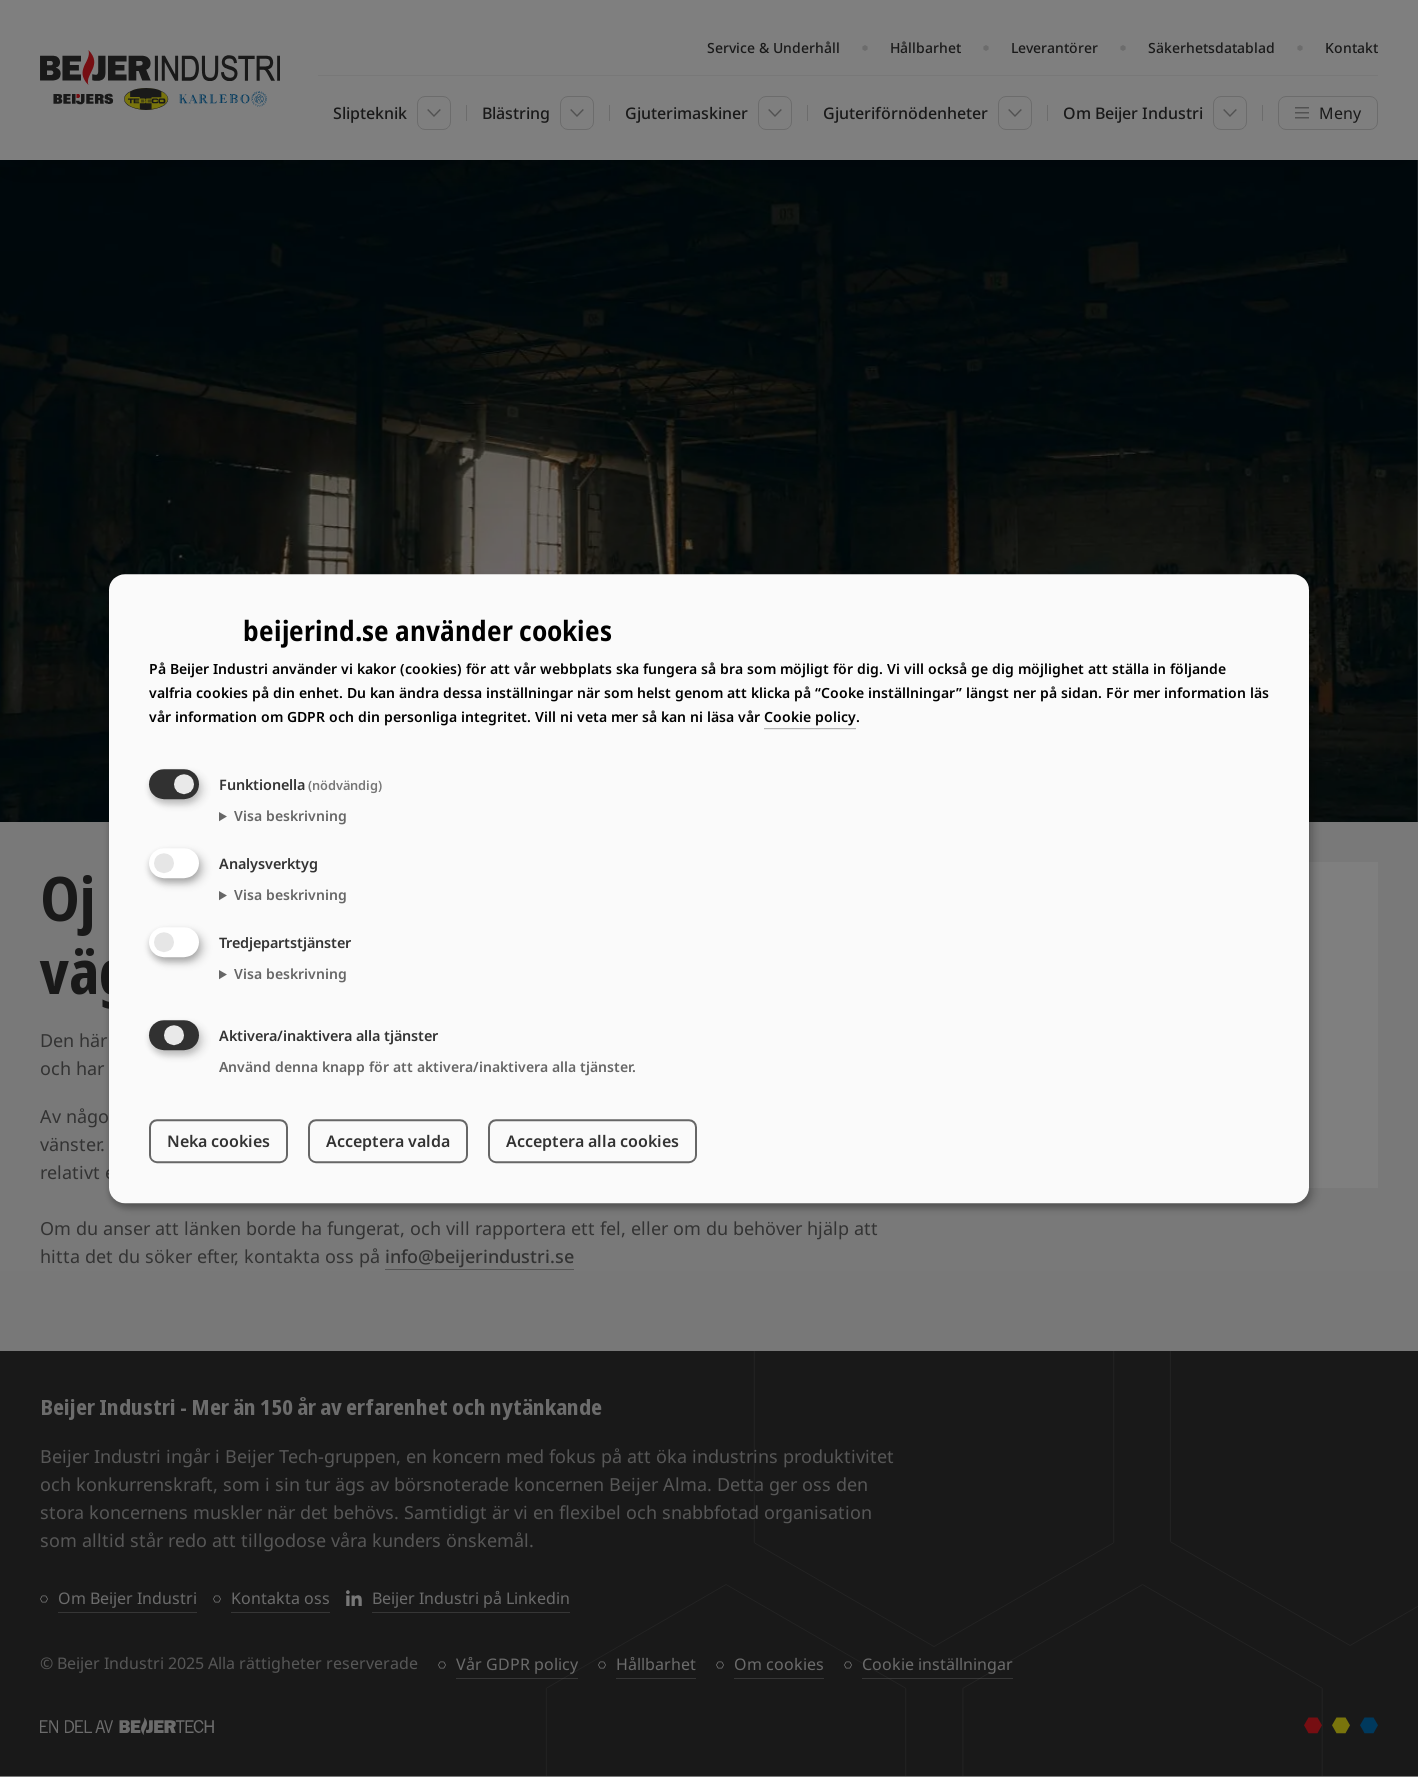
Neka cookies (218, 1141)
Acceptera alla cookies (592, 1141)
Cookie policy (810, 716)
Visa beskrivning (290, 815)
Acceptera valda (388, 1141)
